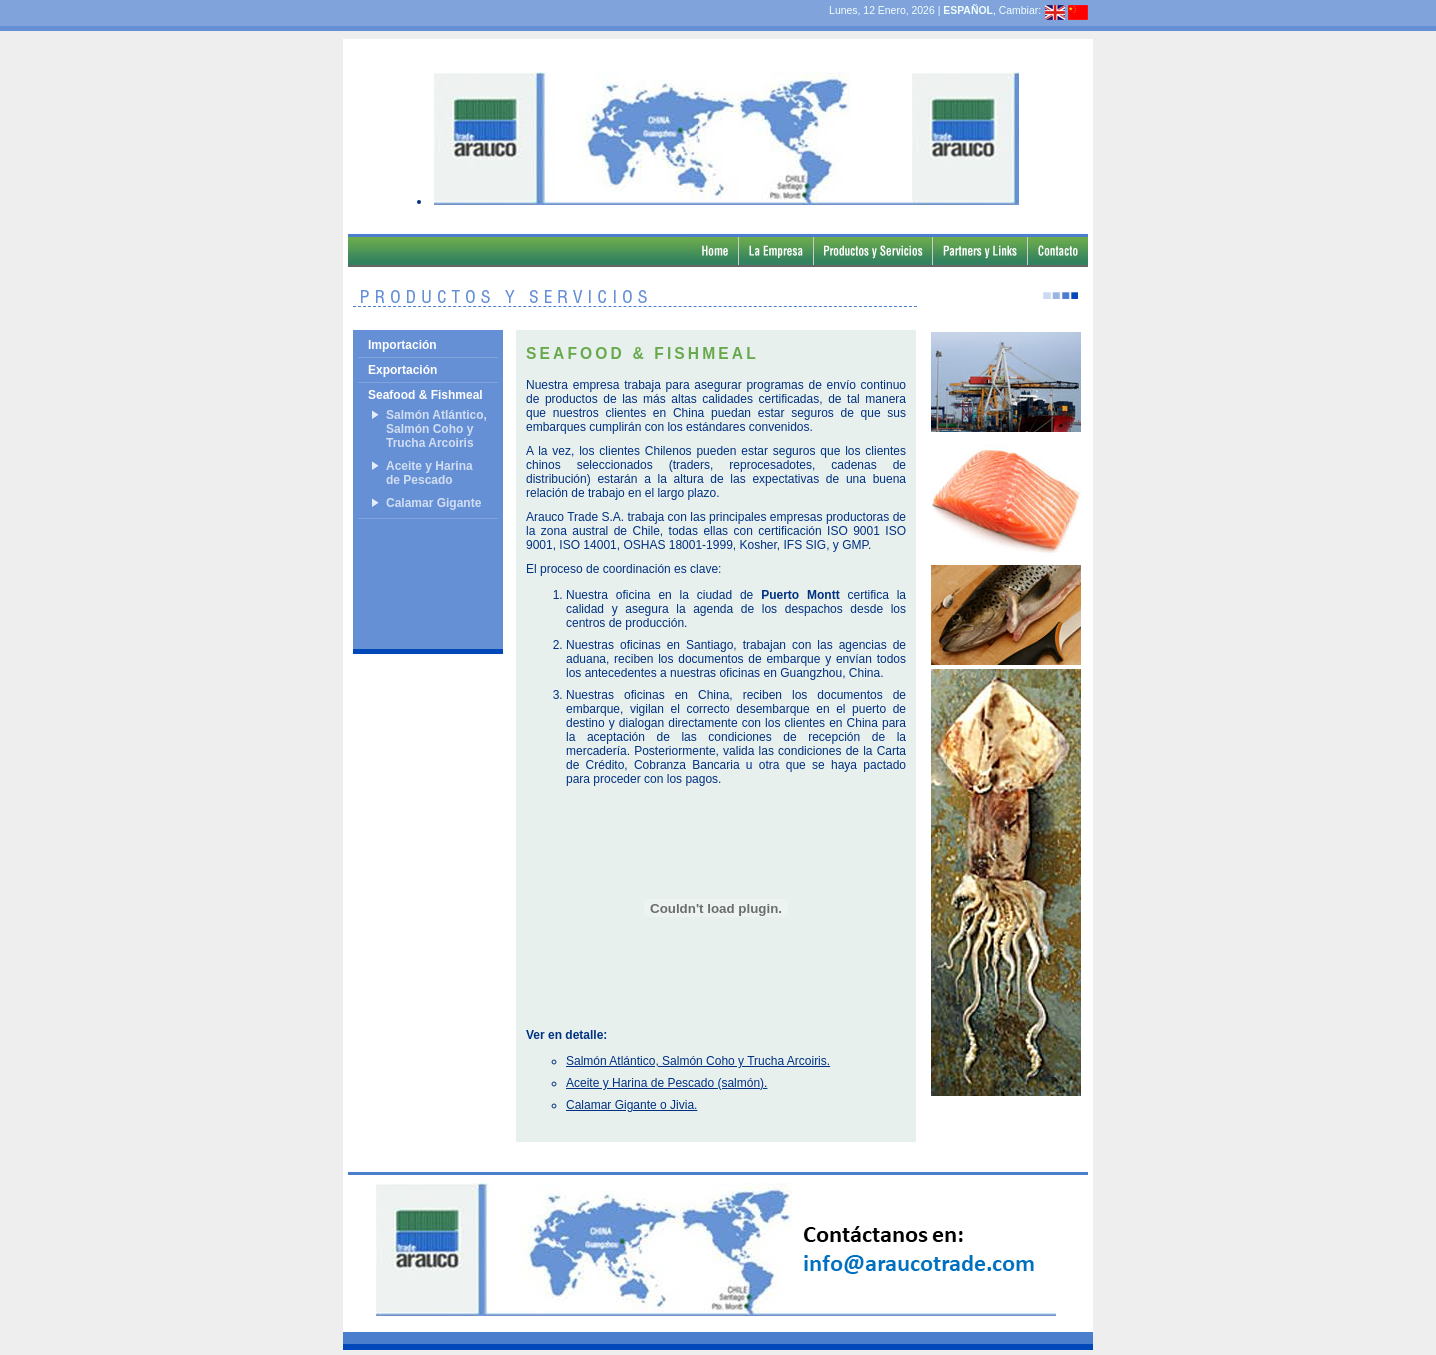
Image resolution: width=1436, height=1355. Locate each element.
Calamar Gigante (433, 503)
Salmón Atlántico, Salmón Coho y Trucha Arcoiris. (698, 1061)
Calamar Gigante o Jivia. (631, 1105)
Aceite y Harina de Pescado (429, 473)
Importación (402, 345)
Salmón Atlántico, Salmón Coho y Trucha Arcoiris (436, 429)
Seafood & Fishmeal (425, 395)
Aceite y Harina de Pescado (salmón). (666, 1083)
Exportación (402, 370)
